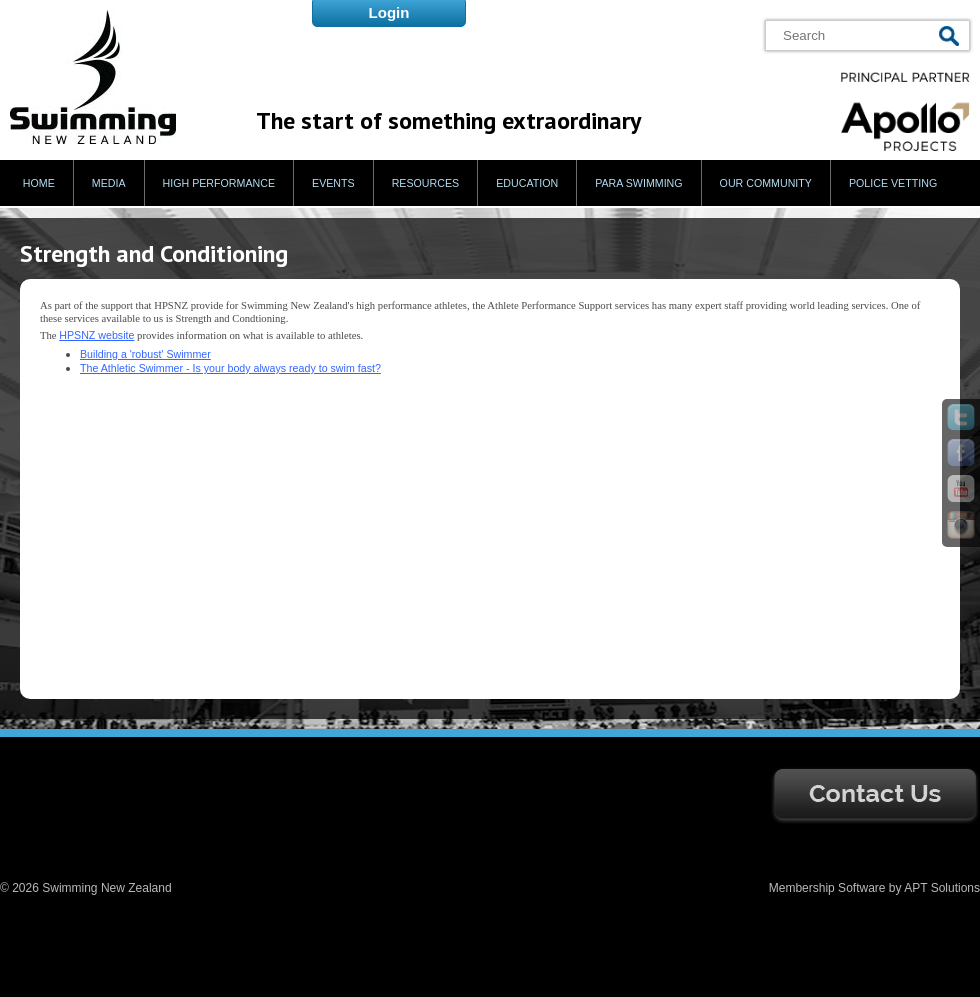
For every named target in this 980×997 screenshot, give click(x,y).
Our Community (766, 183)
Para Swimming (638, 183)
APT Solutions (942, 888)
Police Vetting (893, 183)
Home (39, 183)
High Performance (219, 183)
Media (109, 183)
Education (527, 183)
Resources (426, 183)
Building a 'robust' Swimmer (145, 354)
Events (333, 183)
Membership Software (827, 888)
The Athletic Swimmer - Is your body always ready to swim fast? (230, 368)
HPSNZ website (96, 335)
